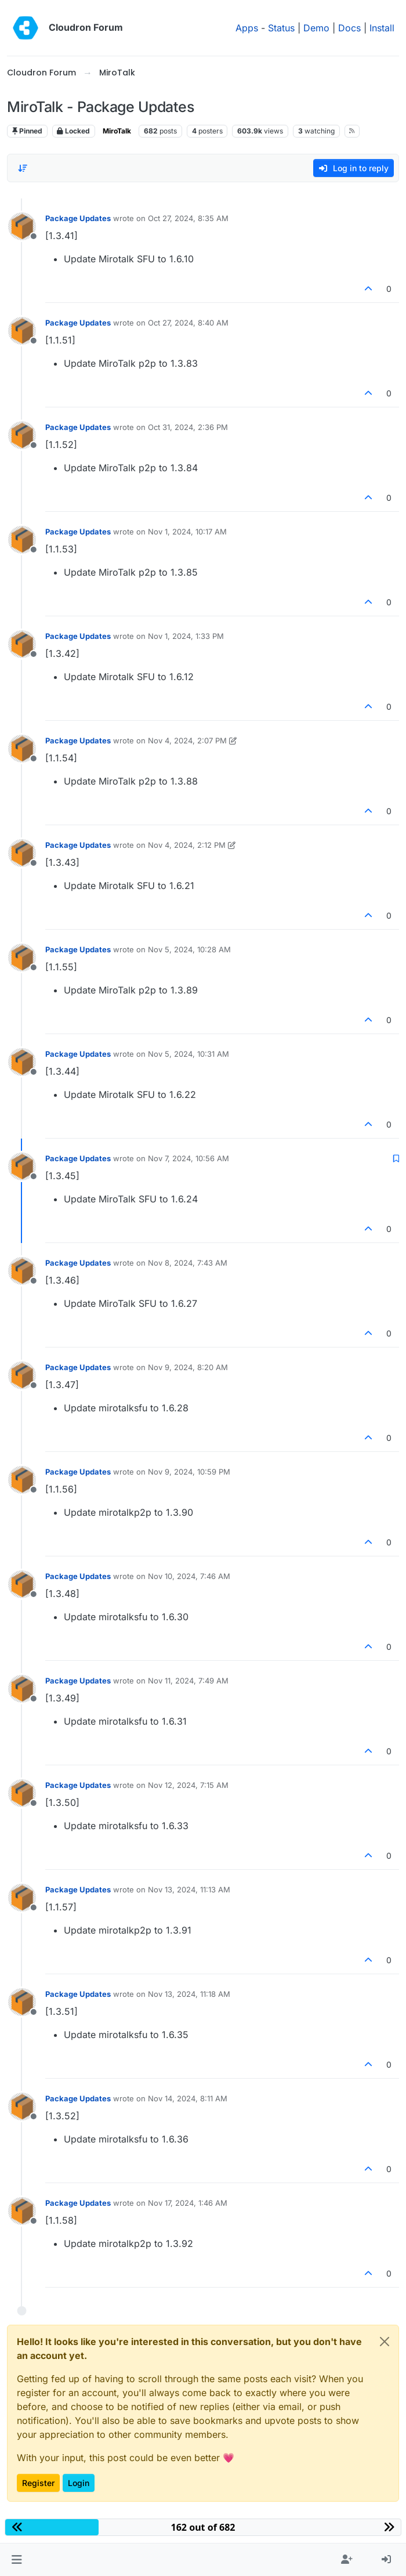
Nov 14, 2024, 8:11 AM (187, 2098)
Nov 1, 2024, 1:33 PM (186, 636)
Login (78, 2483)
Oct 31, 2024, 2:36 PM (188, 427)
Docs (349, 28)
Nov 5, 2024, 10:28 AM (189, 949)
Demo (316, 28)
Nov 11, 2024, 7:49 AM (188, 1680)
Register (38, 2483)
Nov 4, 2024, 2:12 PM (187, 845)
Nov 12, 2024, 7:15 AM (188, 1785)
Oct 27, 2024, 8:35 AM (188, 218)
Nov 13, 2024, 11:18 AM (189, 1994)
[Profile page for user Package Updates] (22, 226)
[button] (16, 2559)
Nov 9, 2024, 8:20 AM (188, 1367)
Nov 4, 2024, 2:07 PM (187, 740)
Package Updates (78, 218)
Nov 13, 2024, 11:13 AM (189, 1889)
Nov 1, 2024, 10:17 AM (187, 531)
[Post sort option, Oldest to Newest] (22, 168)
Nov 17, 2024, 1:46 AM (187, 2203)
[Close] (384, 2341)
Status (281, 28)
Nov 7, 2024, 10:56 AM (188, 1158)
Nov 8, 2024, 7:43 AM (187, 1262)
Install (381, 28)
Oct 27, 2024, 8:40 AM (188, 322)
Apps (246, 28)
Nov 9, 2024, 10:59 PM (189, 1471)
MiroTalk (117, 131)
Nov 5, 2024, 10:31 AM (188, 1053)
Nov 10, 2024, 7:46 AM (189, 1576)
